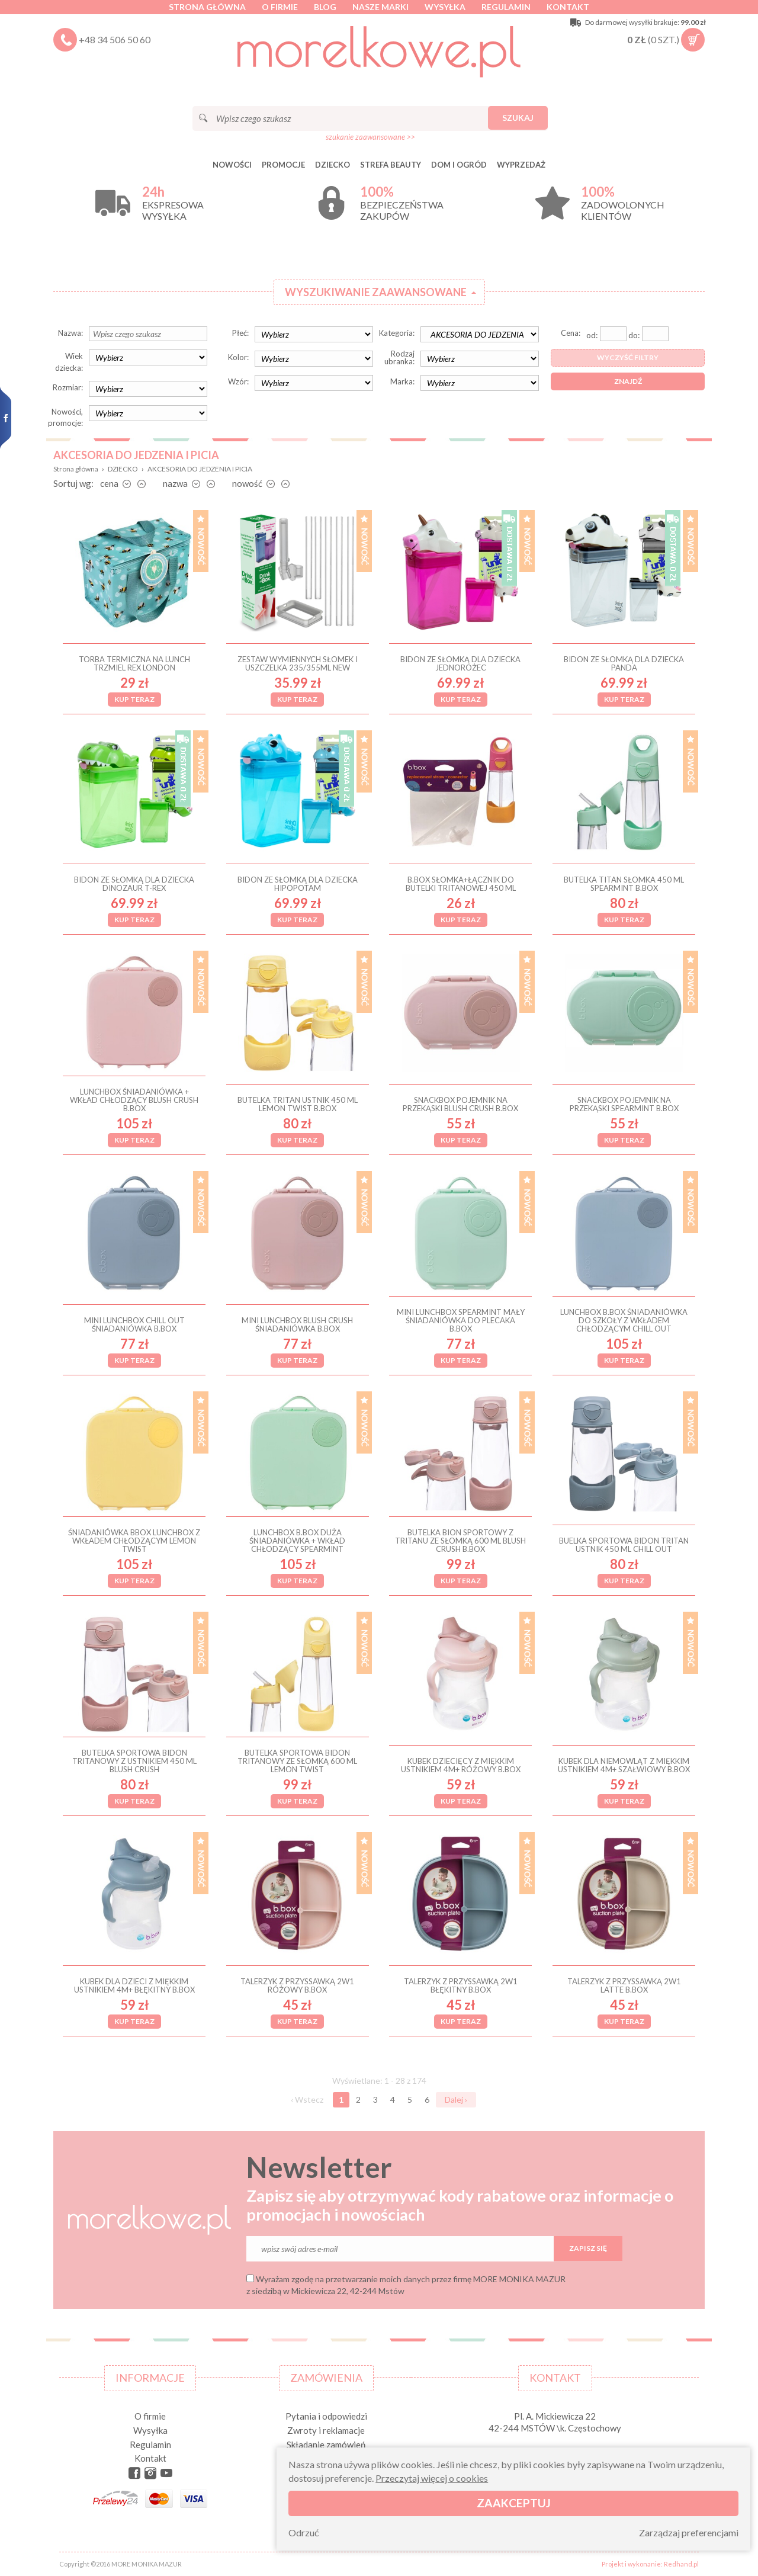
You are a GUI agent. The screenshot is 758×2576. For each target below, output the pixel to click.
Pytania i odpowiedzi (326, 2416)
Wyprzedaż (521, 164)
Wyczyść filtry (628, 357)
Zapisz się (588, 2248)
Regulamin (506, 7)
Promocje (283, 164)
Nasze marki (380, 7)
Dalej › (456, 2099)
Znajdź (628, 381)
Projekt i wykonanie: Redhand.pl (650, 2564)
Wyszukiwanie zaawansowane (376, 292)
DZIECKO (332, 164)
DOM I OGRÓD (459, 164)
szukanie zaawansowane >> (370, 137)
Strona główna (207, 7)
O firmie (280, 7)
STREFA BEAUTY (390, 164)
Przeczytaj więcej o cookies (431, 2478)
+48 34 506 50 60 (114, 39)
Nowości (232, 164)
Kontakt (568, 7)
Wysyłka (445, 7)
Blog (325, 7)
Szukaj (518, 118)
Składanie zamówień (326, 2444)
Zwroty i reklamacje (326, 2430)
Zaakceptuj (514, 2503)
